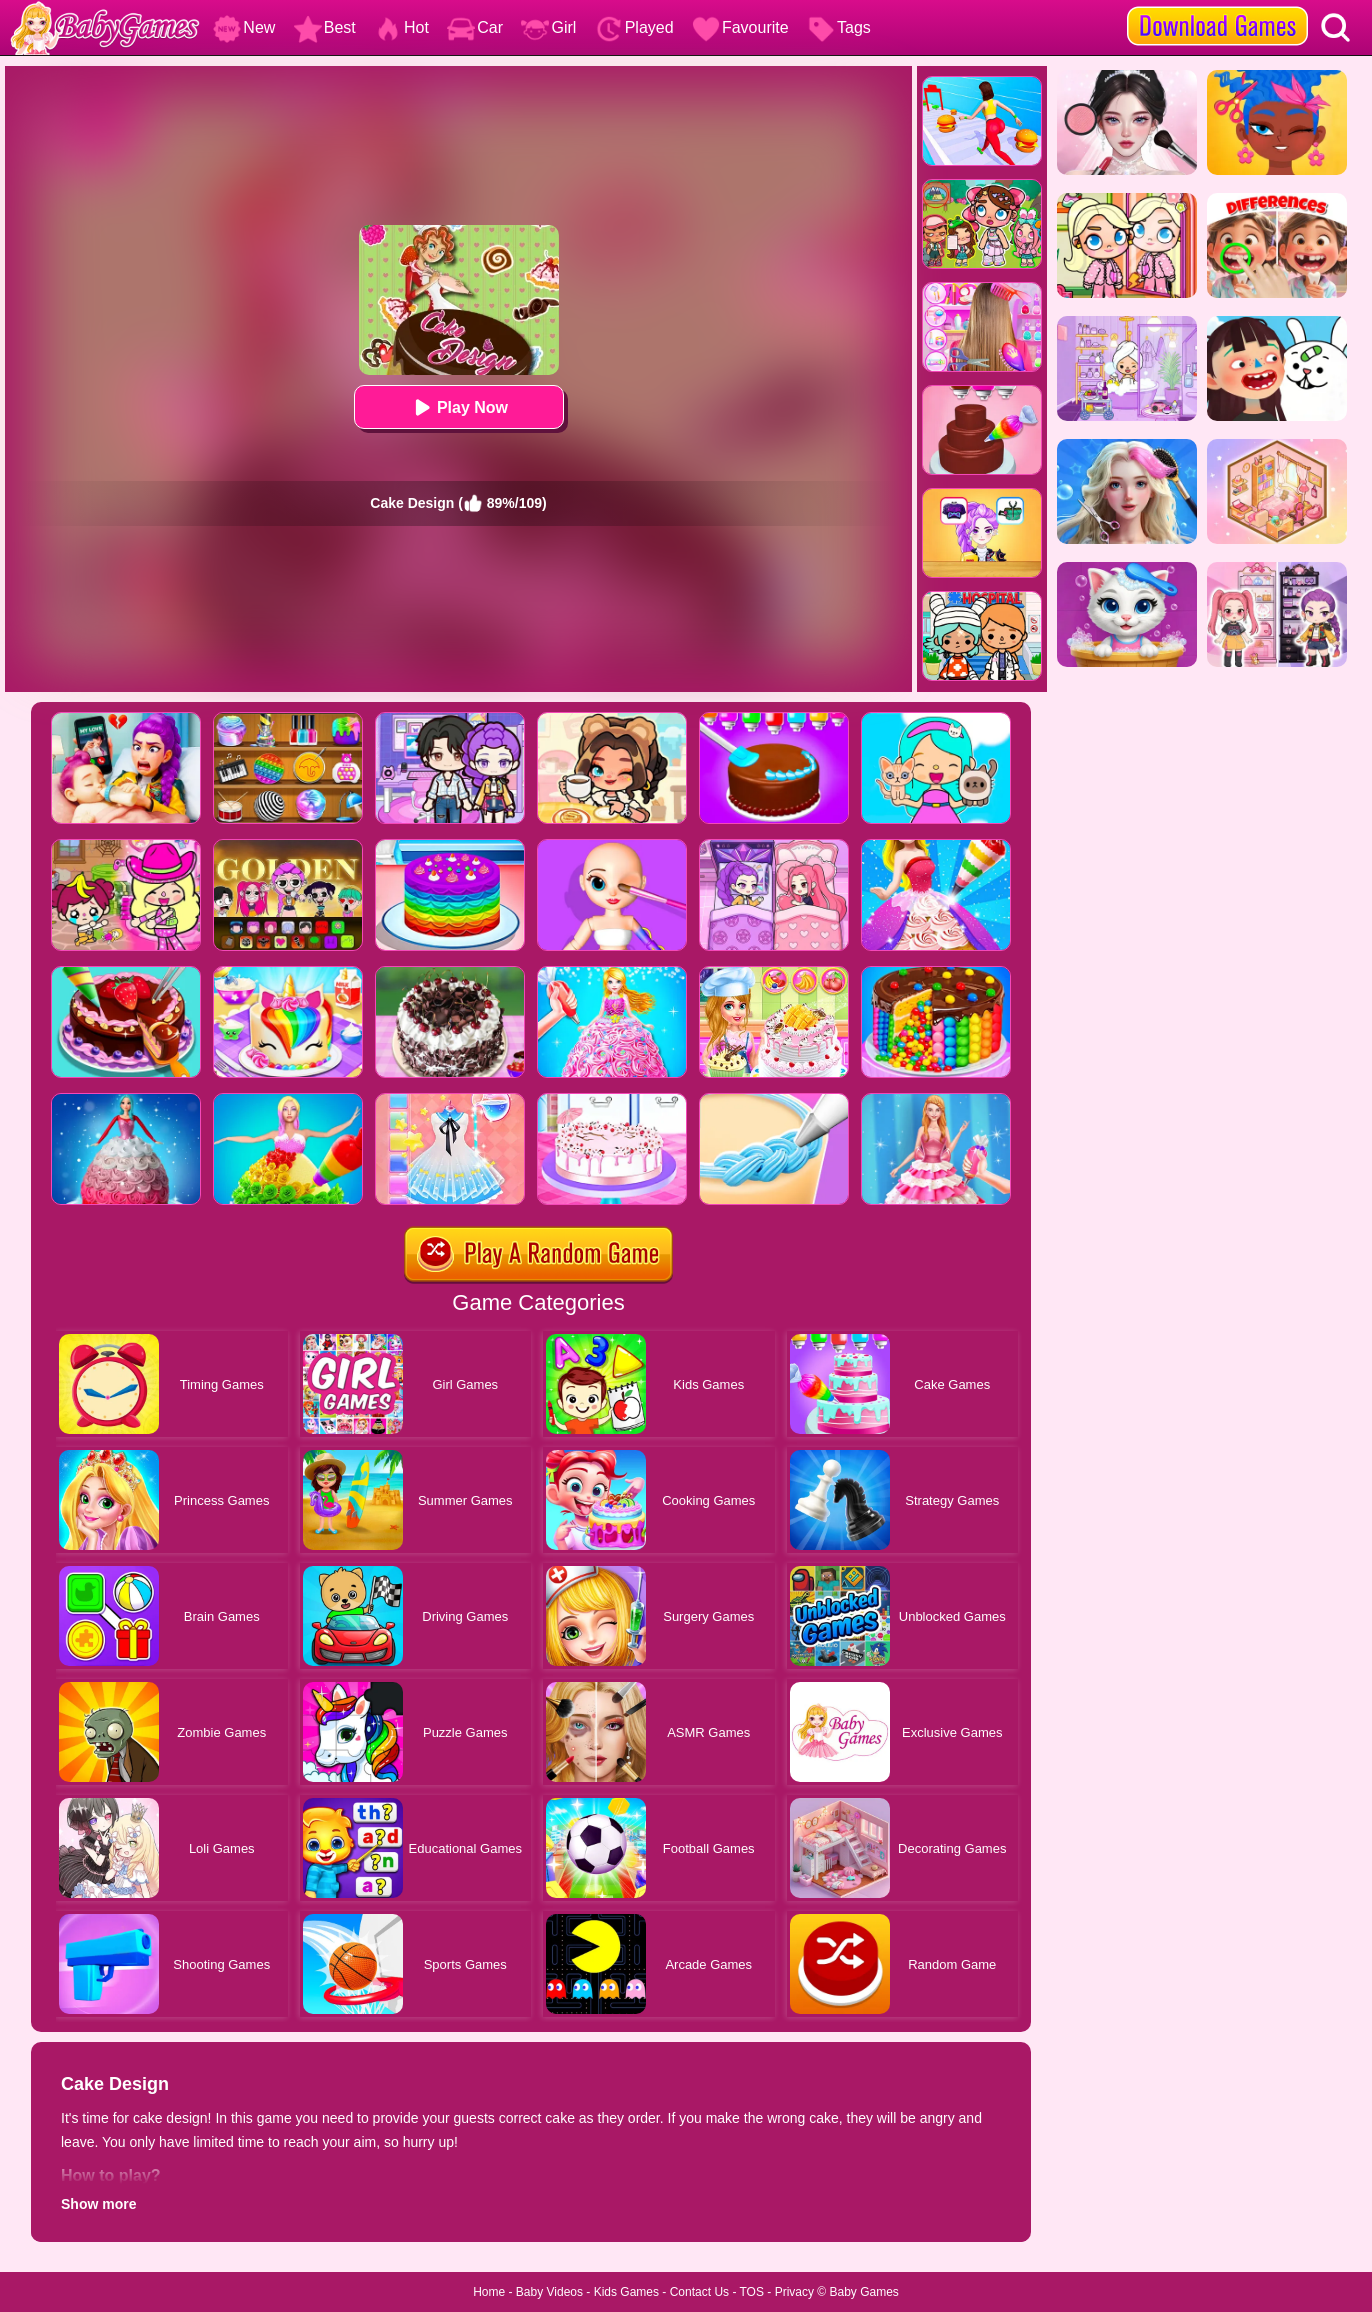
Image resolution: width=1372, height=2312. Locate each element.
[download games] (1217, 7)
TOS (752, 2292)
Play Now (458, 407)
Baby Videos (549, 2292)
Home (489, 2292)
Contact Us (699, 2292)
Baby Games (863, 2292)
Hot (401, 27)
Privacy (794, 2292)
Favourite (740, 27)
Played (634, 27)
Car (475, 27)
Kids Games (626, 2292)
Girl (548, 27)
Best (325, 27)
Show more (98, 2204)
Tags (839, 27)
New (244, 27)
